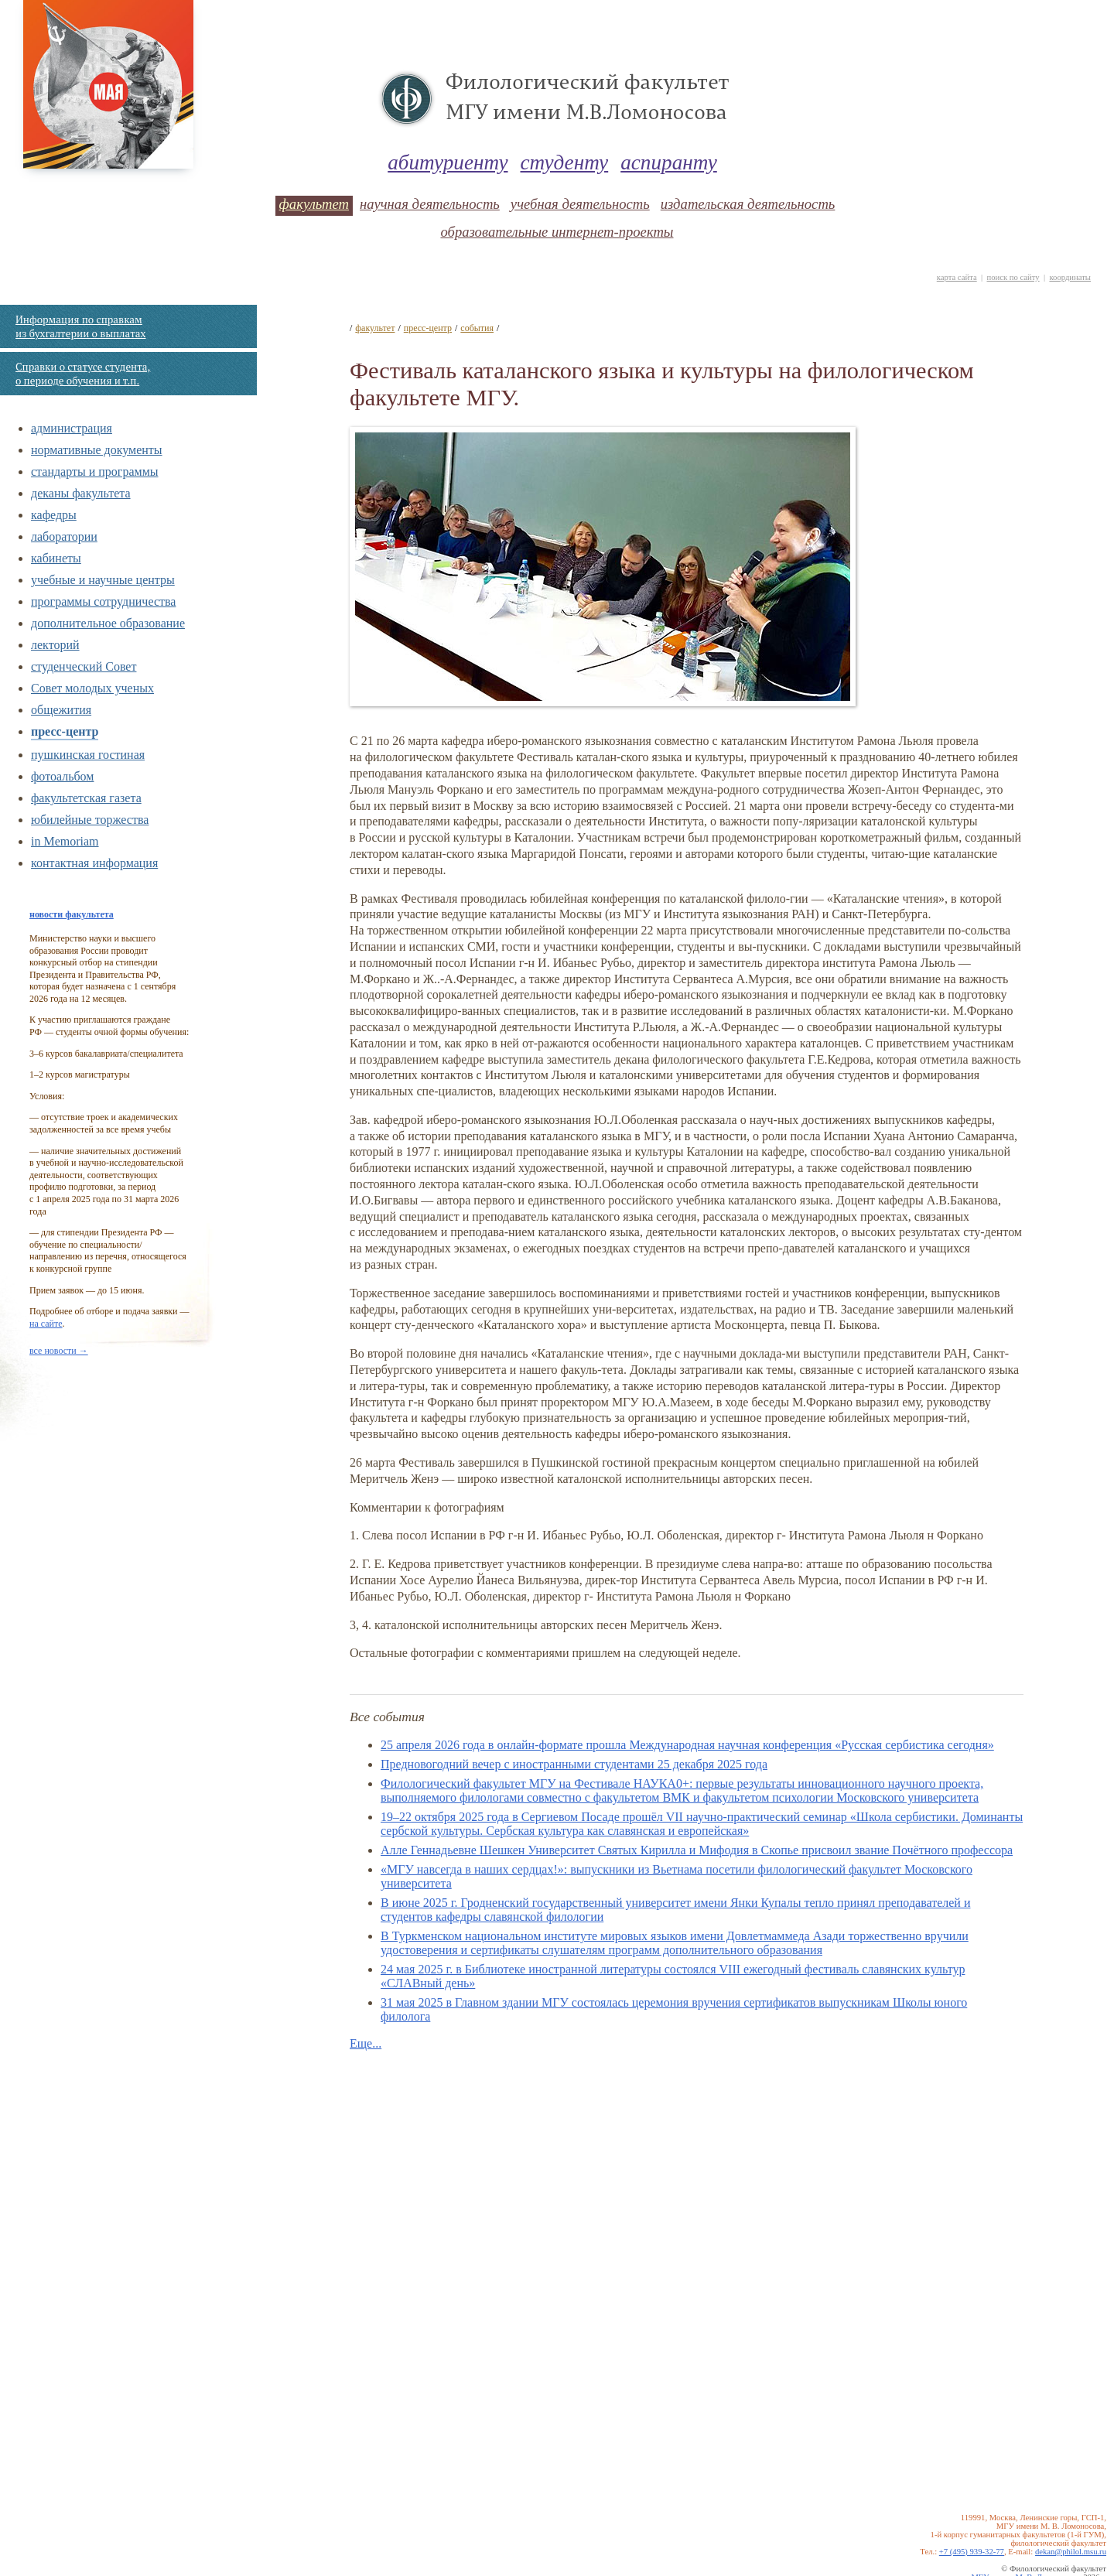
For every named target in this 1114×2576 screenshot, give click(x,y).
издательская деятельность (748, 204)
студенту (565, 162)
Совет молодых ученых (92, 688)
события (477, 328)
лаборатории (64, 536)
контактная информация (94, 862)
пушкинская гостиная (88, 754)
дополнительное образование (108, 623)
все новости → (58, 1350)
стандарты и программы (95, 471)
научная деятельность (430, 204)
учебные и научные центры (103, 579)
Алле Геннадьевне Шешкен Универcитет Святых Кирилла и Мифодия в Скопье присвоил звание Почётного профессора (697, 1850)
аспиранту (668, 162)
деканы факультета (81, 493)
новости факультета (71, 914)
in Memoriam (65, 841)
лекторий (55, 644)
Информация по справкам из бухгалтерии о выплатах (80, 326)
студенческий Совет (83, 666)
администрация (71, 428)
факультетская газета (86, 798)
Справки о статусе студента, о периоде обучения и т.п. (82, 374)
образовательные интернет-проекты (556, 232)
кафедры (54, 514)
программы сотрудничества (103, 601)
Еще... (365, 2043)
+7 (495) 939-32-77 (971, 2551)
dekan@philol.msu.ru (1070, 2551)
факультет (314, 204)
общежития (61, 709)
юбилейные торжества (90, 819)
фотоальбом (62, 776)
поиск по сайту (1012, 277)
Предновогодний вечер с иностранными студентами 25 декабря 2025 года (574, 1764)
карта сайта (957, 277)
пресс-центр (64, 731)
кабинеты (56, 558)
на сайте (46, 1323)
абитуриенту (447, 162)
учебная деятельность (580, 204)
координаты (1070, 277)
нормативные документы (96, 449)
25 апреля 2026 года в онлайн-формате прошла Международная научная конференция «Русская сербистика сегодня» (687, 1744)
